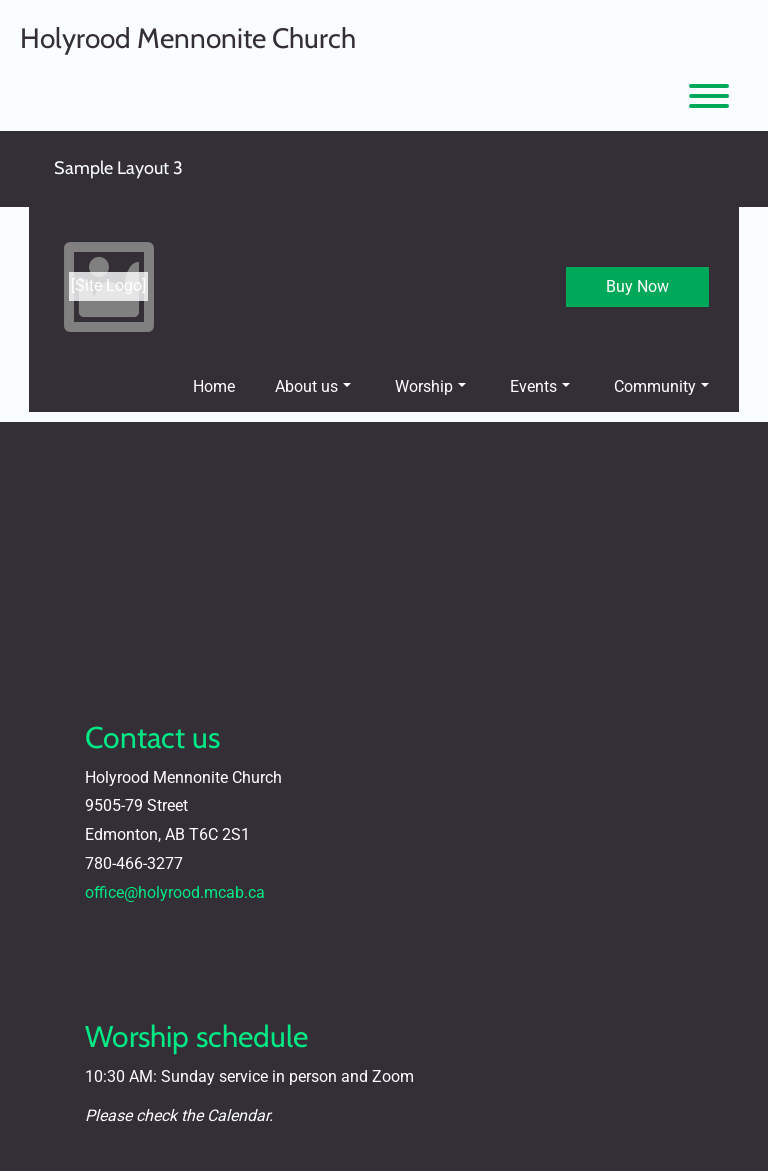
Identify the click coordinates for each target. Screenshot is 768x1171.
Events (540, 386)
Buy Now (637, 286)
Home (214, 386)
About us (313, 386)
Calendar (238, 1115)
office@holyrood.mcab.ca (175, 892)
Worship (430, 386)
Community (661, 386)
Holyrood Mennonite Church (188, 38)
